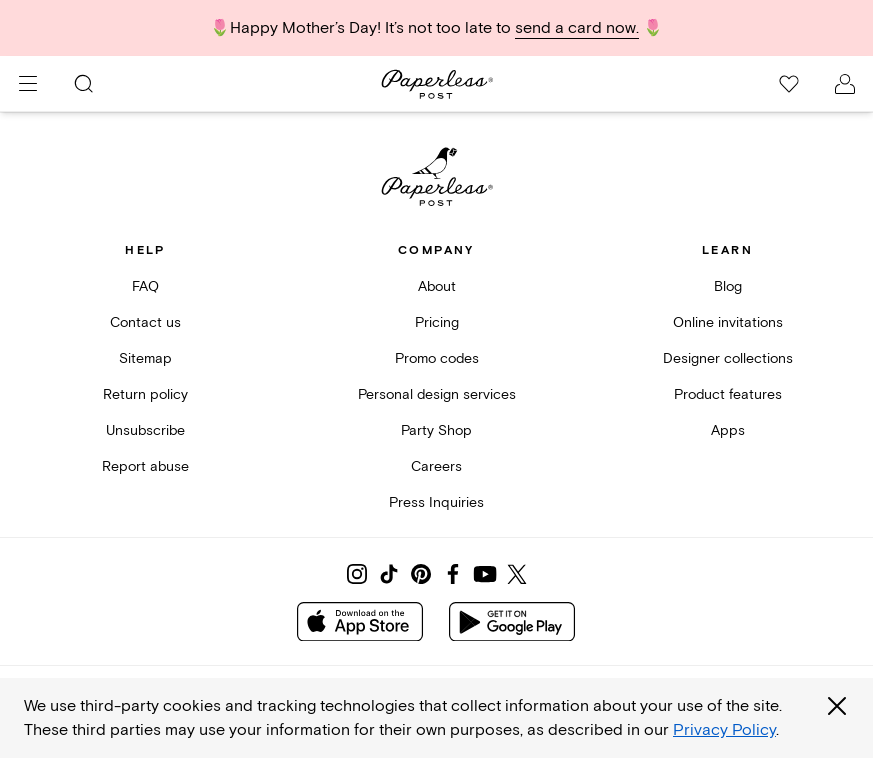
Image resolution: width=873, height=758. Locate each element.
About (437, 286)
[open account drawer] (845, 84)
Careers (436, 466)
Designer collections (728, 358)
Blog (728, 286)
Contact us (145, 322)
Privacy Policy (724, 730)
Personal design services (437, 394)
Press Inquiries (436, 502)
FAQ (145, 286)
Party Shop (436, 430)
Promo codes (437, 358)
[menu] (28, 84)
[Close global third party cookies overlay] (837, 706)
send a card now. (577, 28)
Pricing (437, 322)
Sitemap (145, 358)
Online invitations (728, 322)
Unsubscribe (145, 430)
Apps (728, 430)
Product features (728, 394)
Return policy (145, 394)
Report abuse (145, 466)
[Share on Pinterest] (421, 574)
